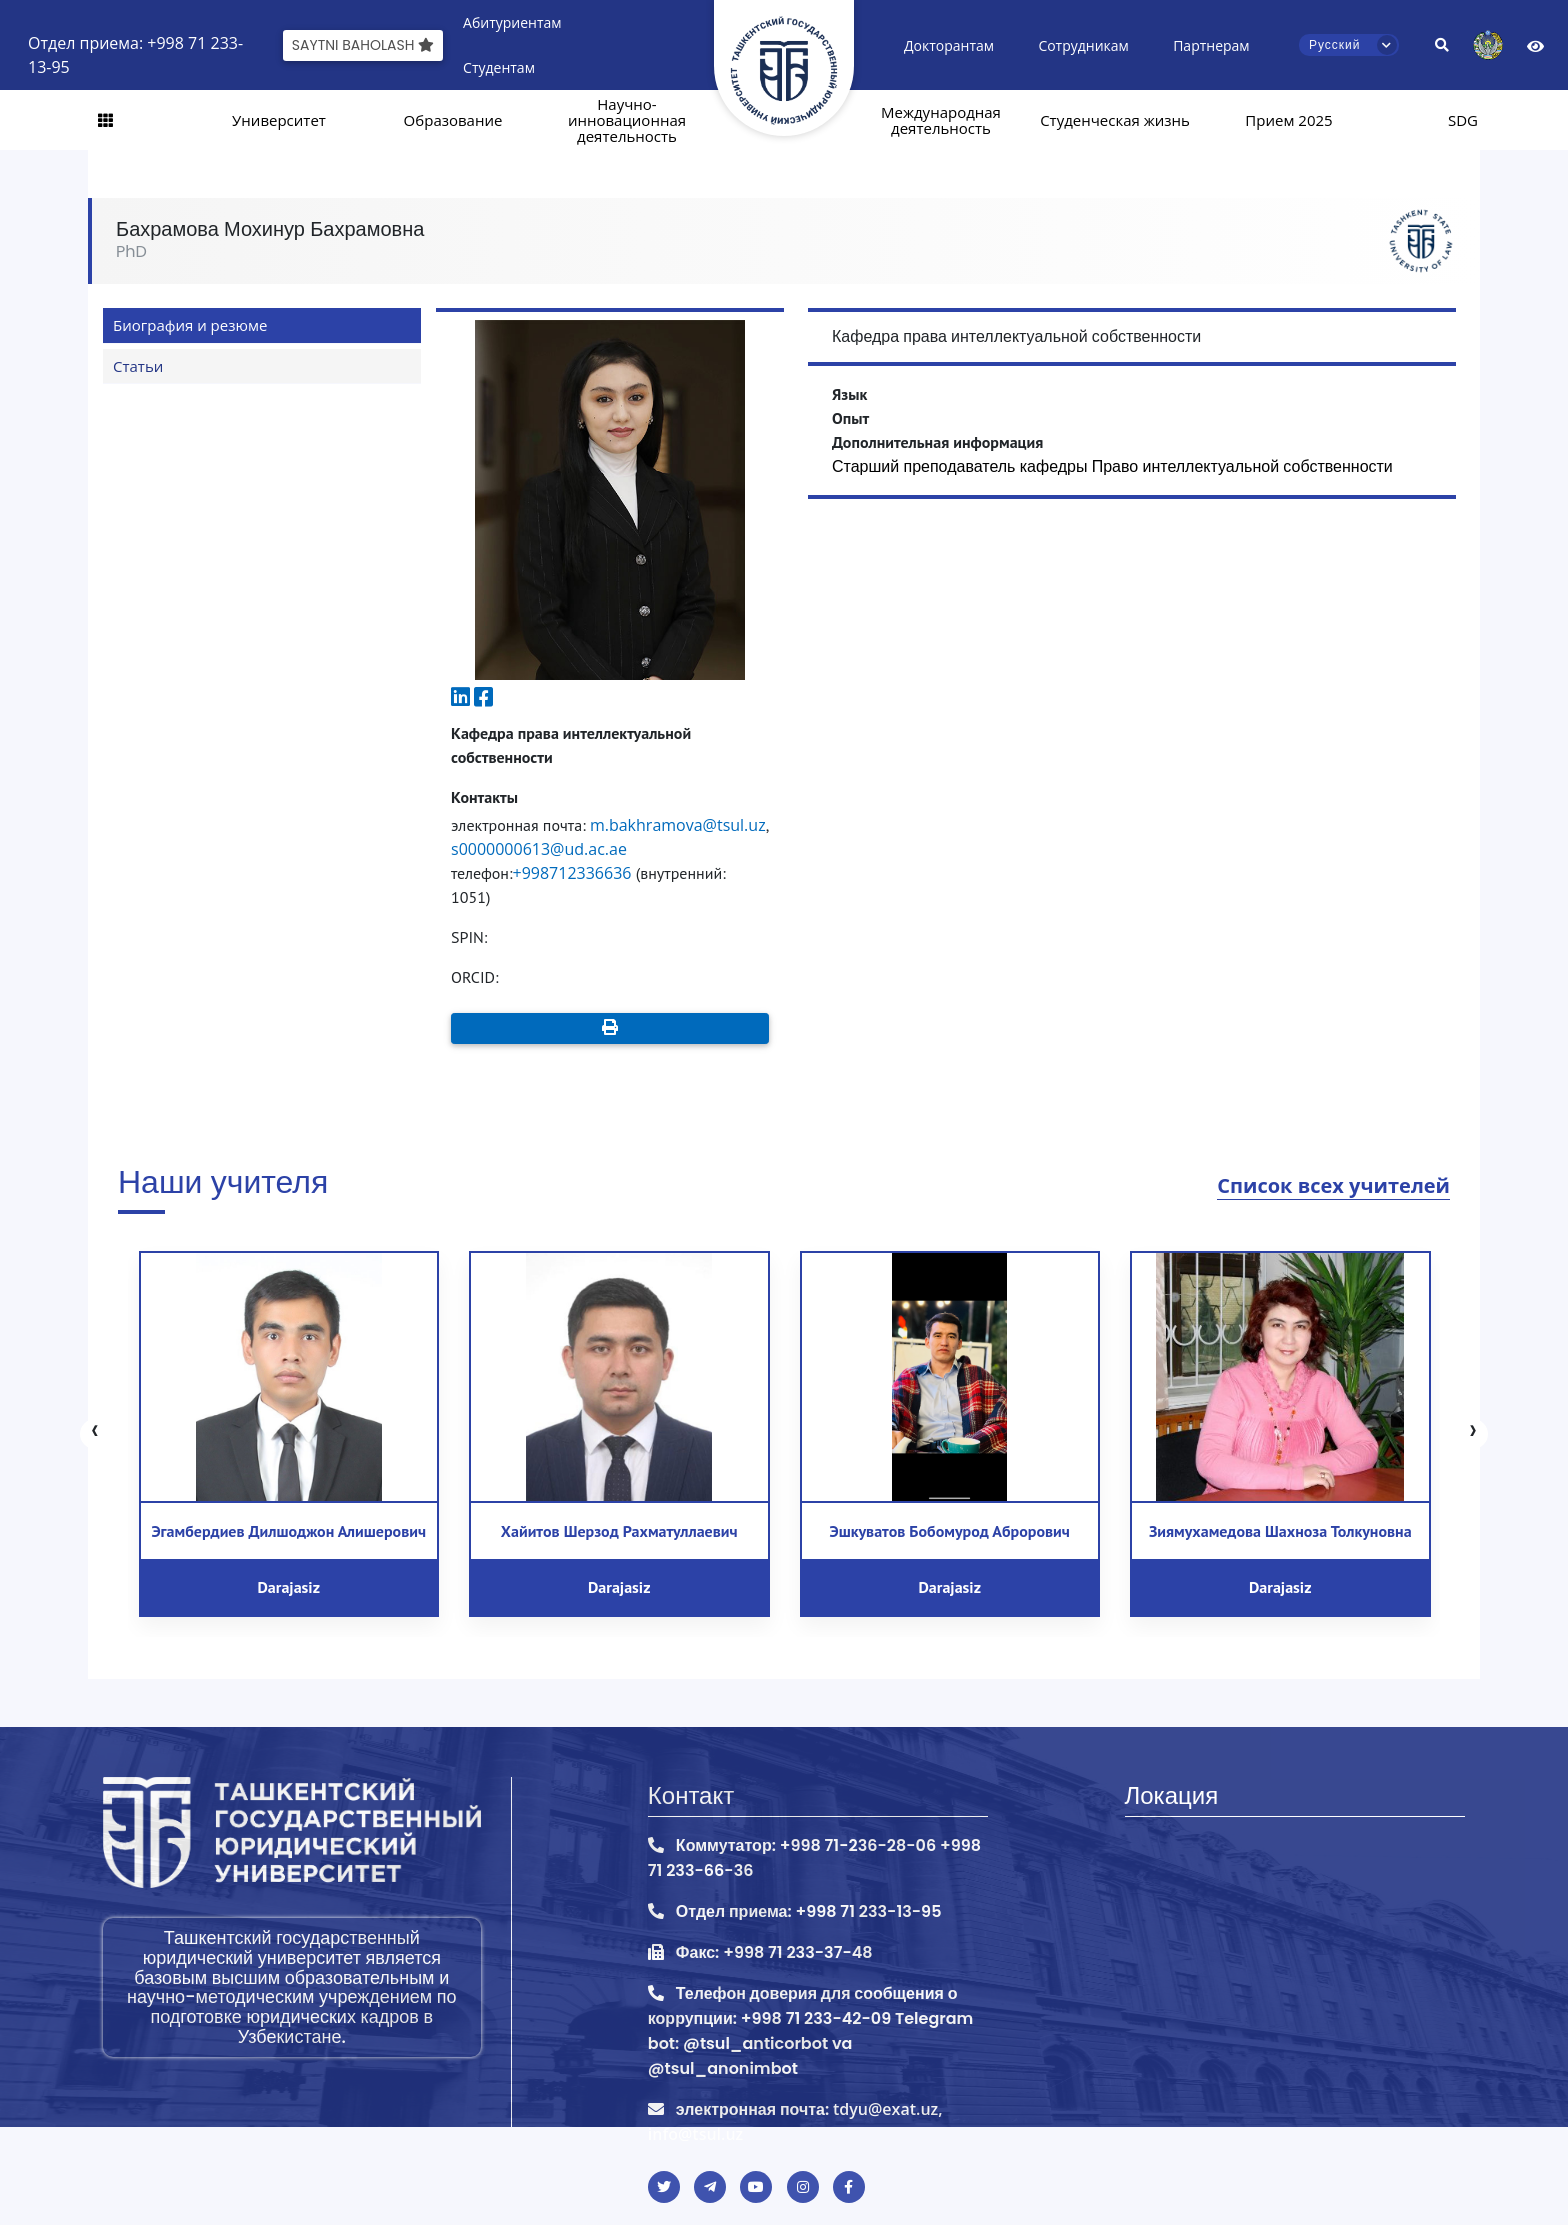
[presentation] (95, 1434)
